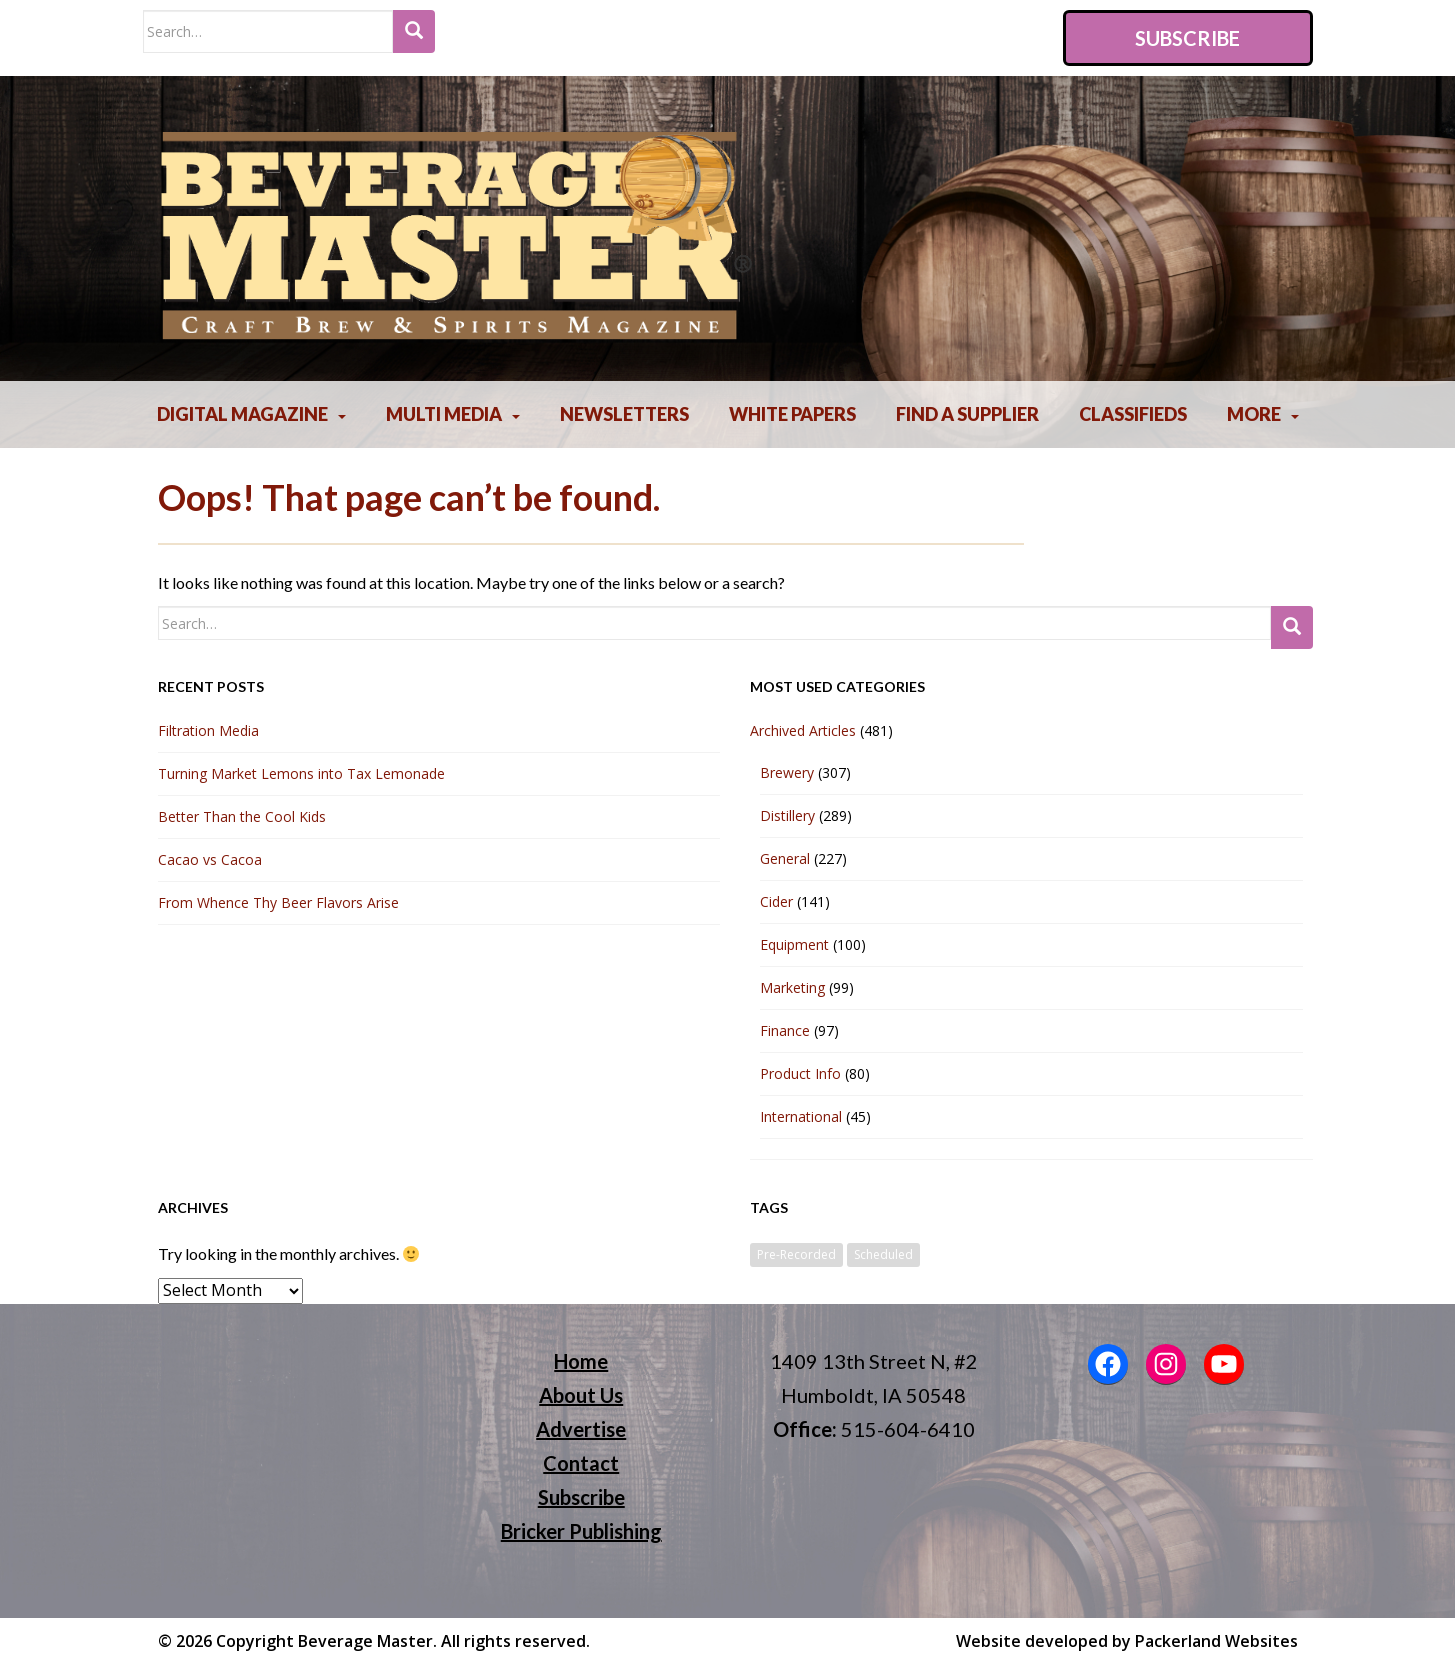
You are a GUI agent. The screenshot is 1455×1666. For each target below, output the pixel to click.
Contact (581, 1463)
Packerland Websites (1216, 1641)
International (801, 1116)
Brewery (787, 772)
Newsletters (624, 414)
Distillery (787, 815)
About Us (581, 1395)
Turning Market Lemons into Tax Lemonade (301, 773)
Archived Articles (803, 730)
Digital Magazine (242, 414)
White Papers (792, 414)
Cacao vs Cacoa (210, 859)
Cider (776, 901)
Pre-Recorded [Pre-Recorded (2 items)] (796, 1254)
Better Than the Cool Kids (242, 816)
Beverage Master (365, 1641)
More (1254, 414)
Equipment (794, 944)
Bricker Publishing (581, 1531)
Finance (785, 1030)
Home (581, 1361)
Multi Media (444, 414)
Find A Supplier (967, 414)
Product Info (800, 1073)
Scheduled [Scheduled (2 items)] (883, 1254)
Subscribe (1187, 38)
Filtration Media (208, 730)
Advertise (581, 1429)
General (785, 858)
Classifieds (1133, 414)
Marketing (792, 987)
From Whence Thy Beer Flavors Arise (278, 902)
